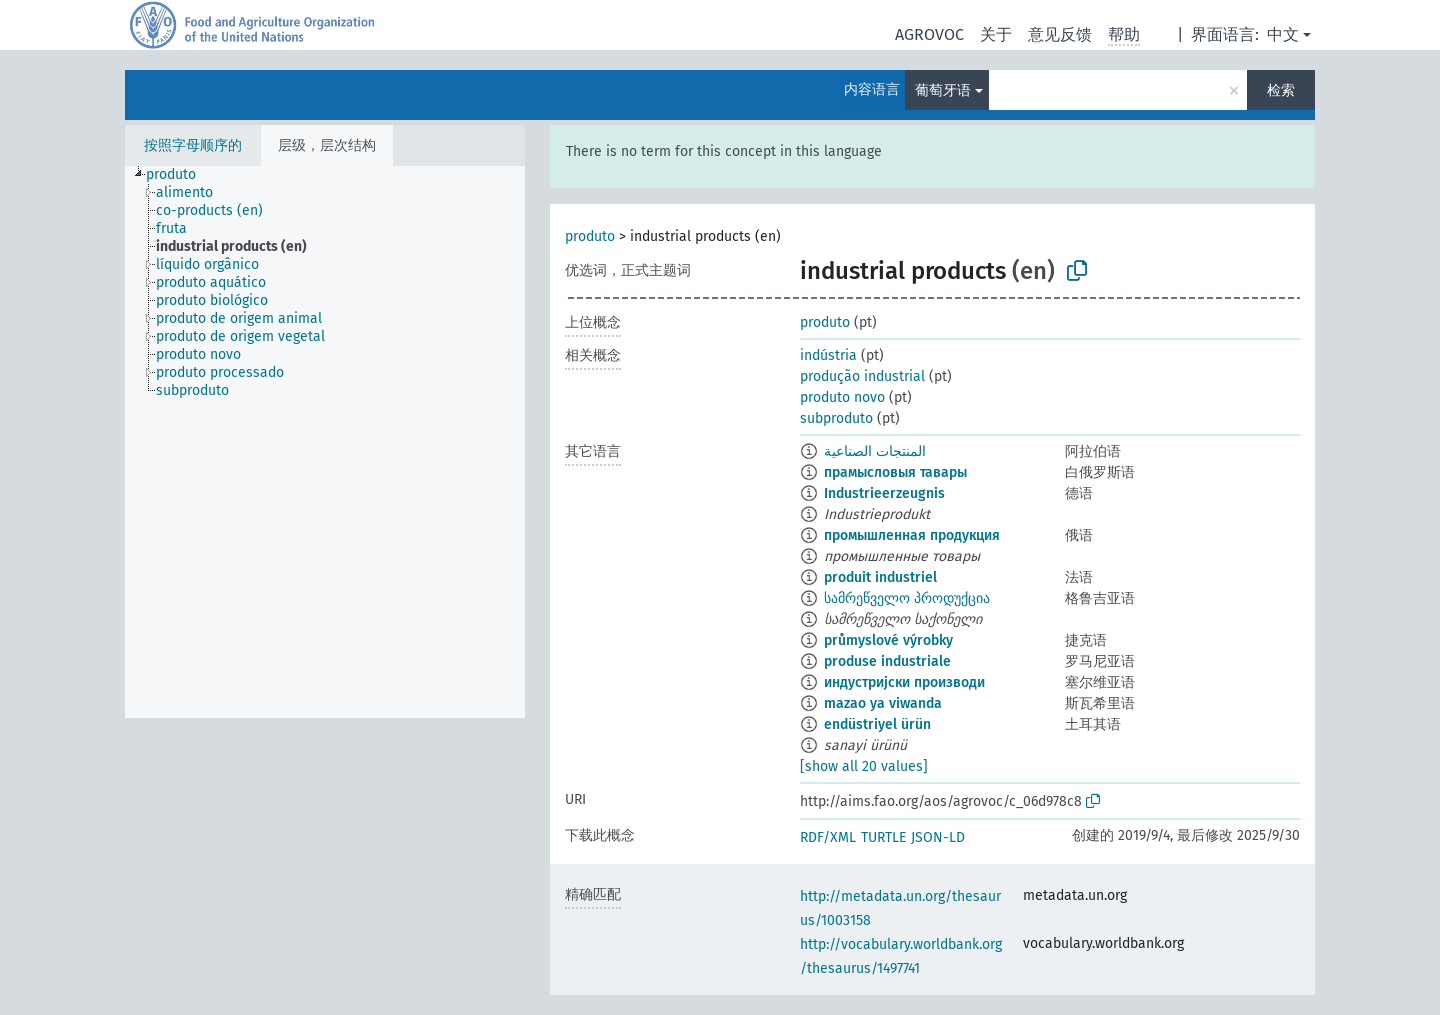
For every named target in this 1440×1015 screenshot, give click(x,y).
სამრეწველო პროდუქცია (907, 598)
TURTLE (883, 837)
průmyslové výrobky (888, 640)
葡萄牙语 (943, 90)
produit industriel (880, 577)
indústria (828, 355)
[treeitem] (179, 175)
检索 (1281, 90)
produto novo (842, 397)
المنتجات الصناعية (875, 451)
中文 (1283, 34)
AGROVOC (929, 34)
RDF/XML (828, 837)
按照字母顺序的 (193, 145)
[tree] (325, 442)
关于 (996, 34)
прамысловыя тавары (895, 472)
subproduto (836, 418)
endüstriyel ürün (877, 724)
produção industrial (862, 376)
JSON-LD (938, 837)
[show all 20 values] (864, 766)
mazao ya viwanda (883, 703)
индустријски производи (904, 682)
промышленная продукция (912, 535)
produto (590, 236)
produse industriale (887, 661)
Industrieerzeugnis (884, 493)
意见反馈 (1060, 34)
